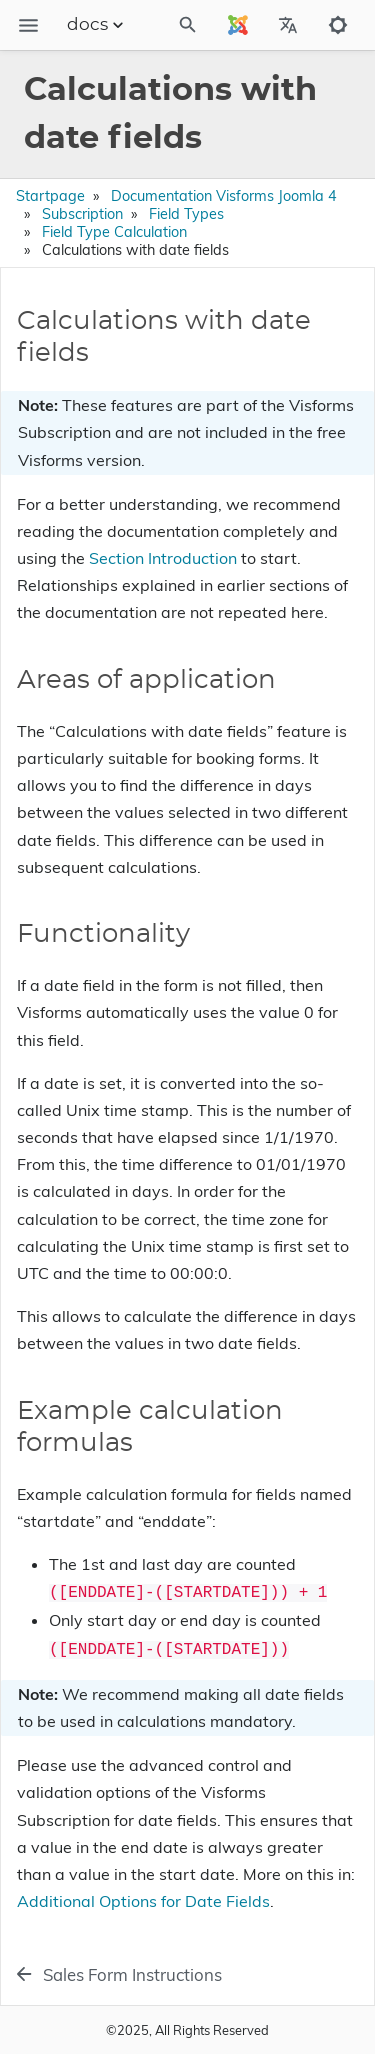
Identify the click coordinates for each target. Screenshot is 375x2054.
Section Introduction (163, 558)
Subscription (82, 214)
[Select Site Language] (238, 25)
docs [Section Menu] (97, 25)
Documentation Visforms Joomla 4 (224, 196)
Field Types (186, 214)
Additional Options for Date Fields (143, 1901)
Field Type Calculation (114, 232)
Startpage (50, 196)
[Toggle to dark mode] (338, 25)
